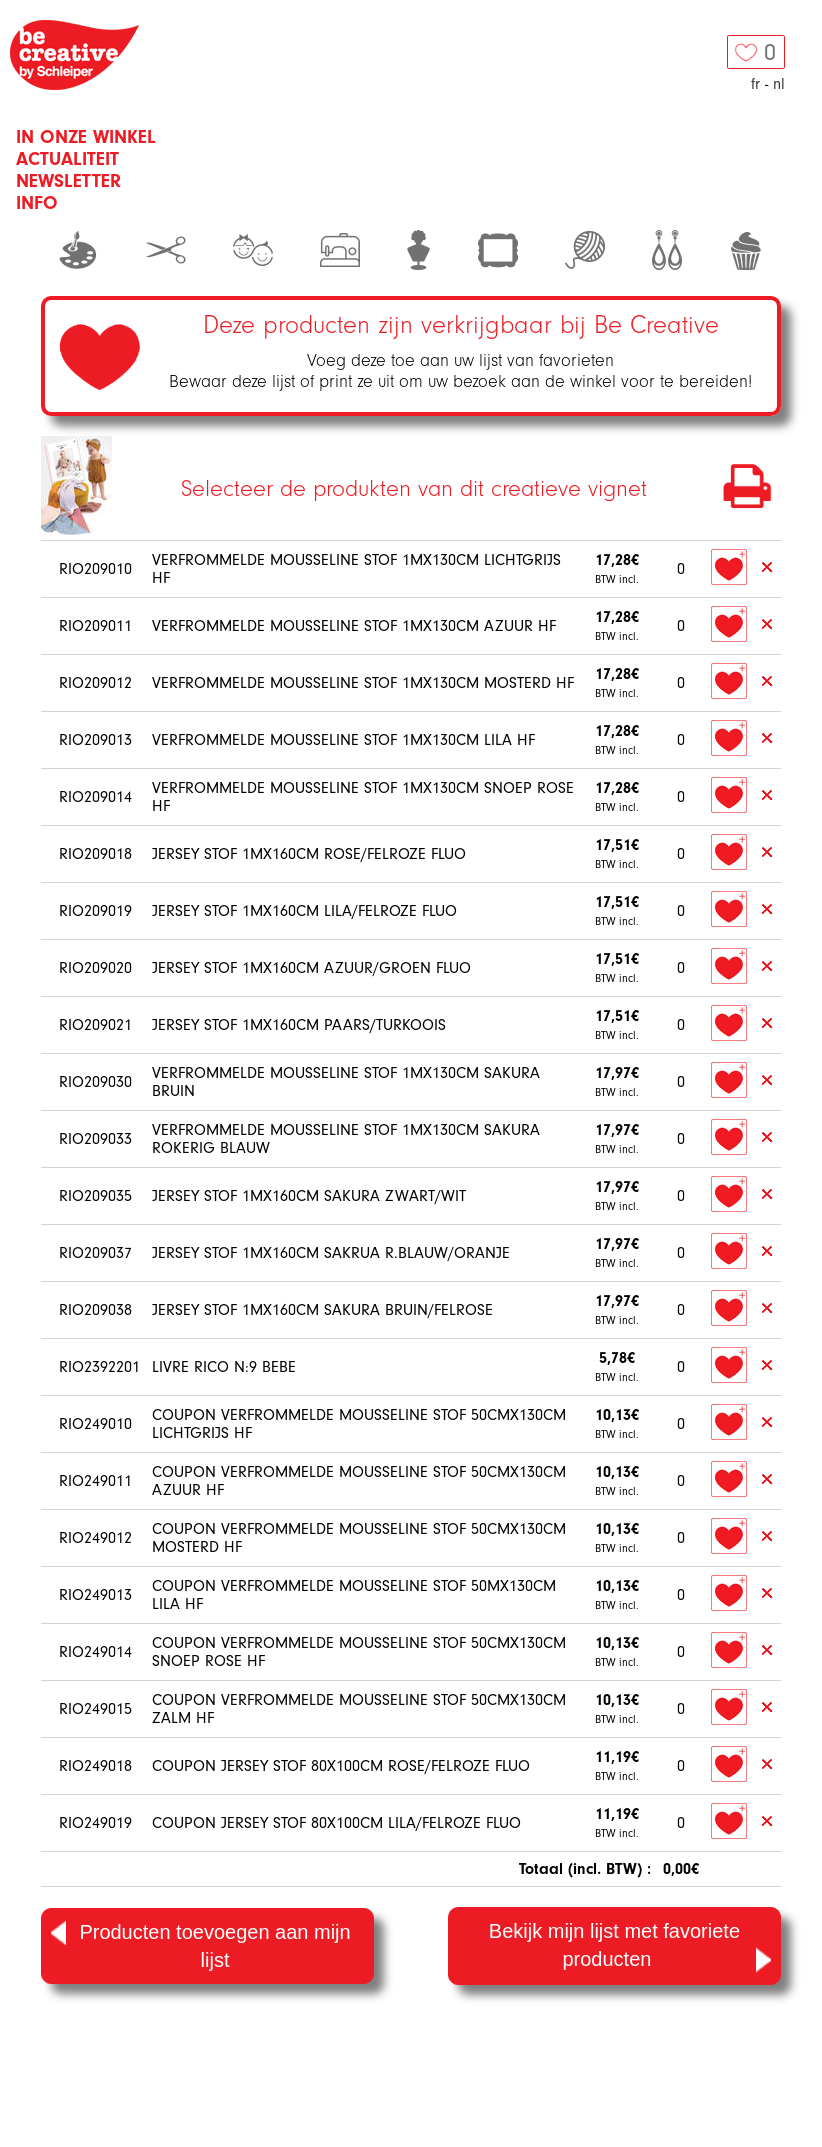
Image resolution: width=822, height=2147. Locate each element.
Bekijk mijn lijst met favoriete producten (630, 1947)
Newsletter (68, 181)
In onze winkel (86, 137)
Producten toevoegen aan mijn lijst (201, 1944)
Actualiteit (67, 159)
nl (779, 84)
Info (37, 203)
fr (755, 84)
